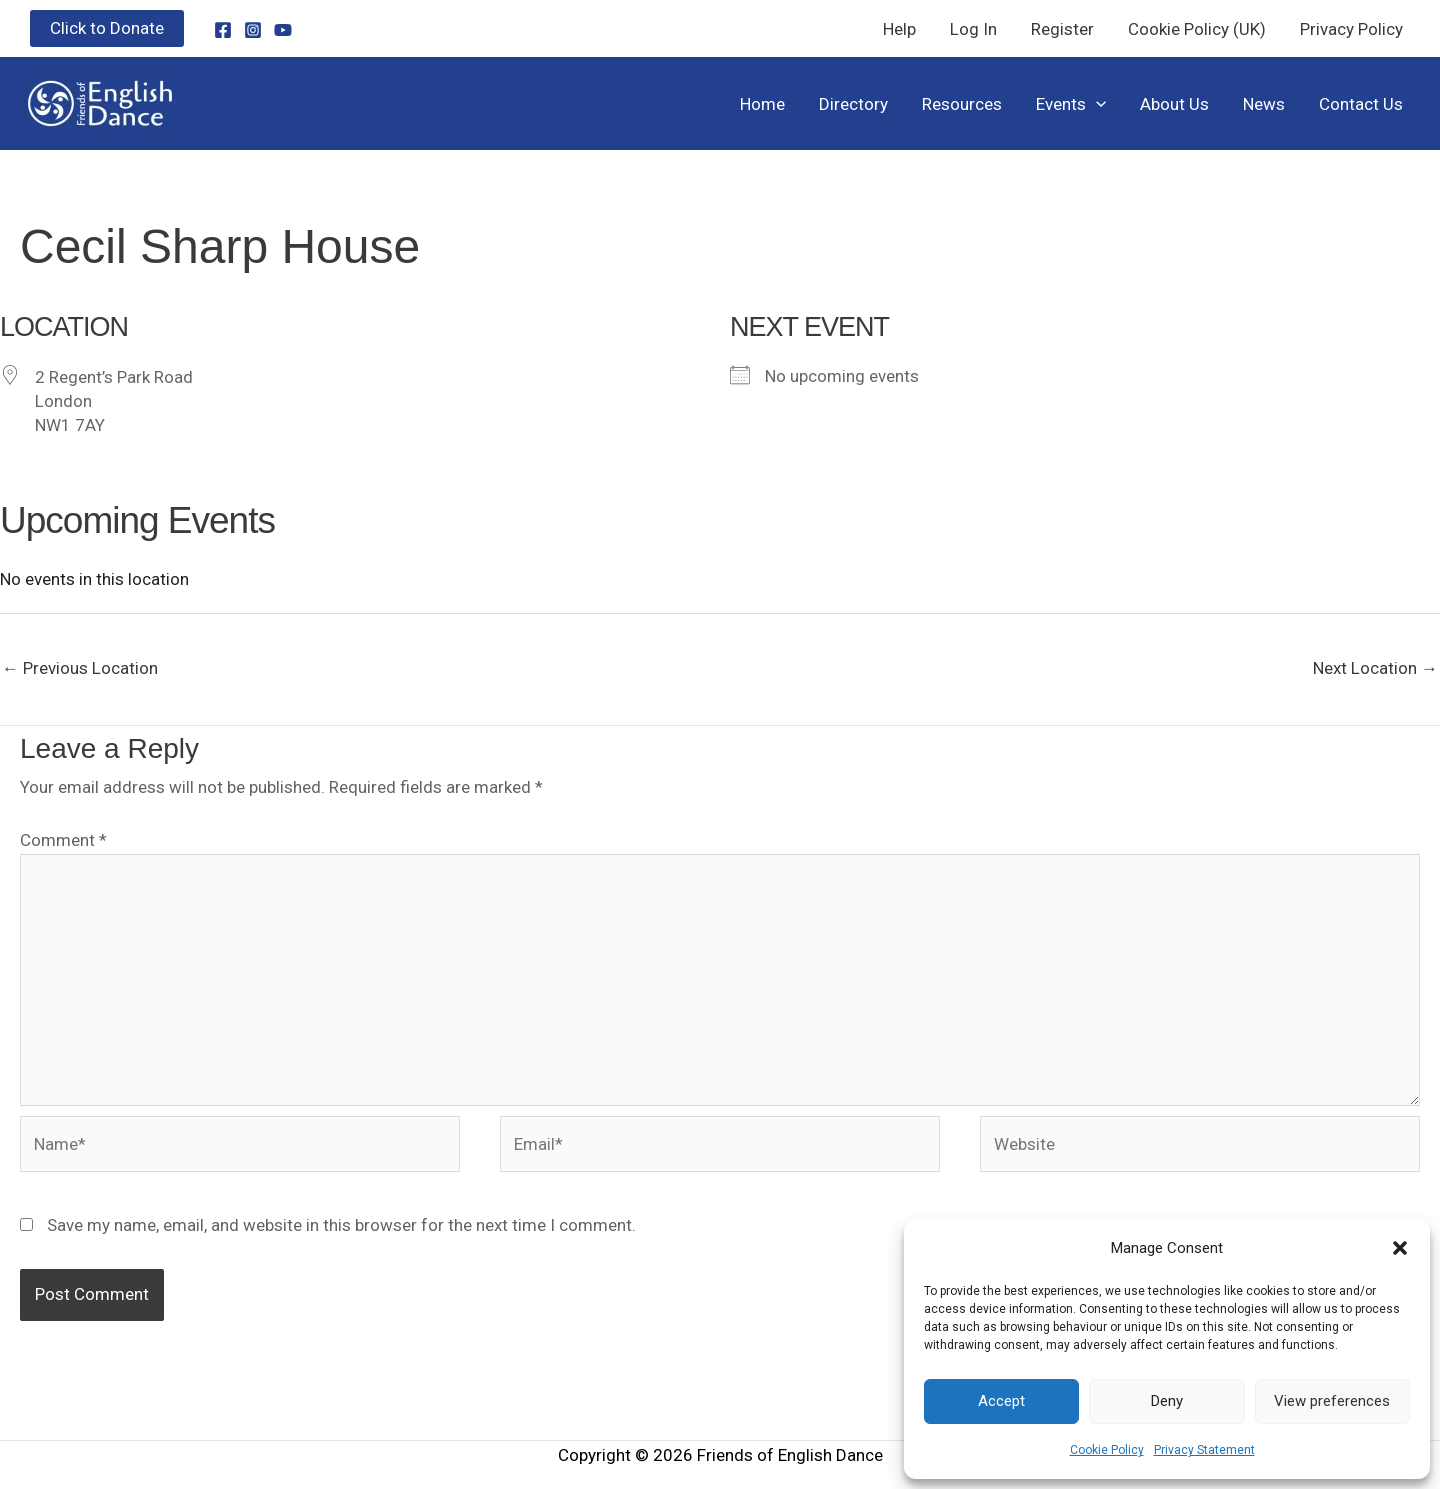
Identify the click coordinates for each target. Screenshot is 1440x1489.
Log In (973, 29)
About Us (1174, 104)
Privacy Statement (1204, 1450)
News (1264, 104)
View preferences (1332, 1401)
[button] (1400, 1248)
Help (899, 29)
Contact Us (1361, 104)
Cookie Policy (1107, 1450)
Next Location (1375, 668)
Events (1071, 104)
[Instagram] (253, 30)
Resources (962, 104)
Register (1062, 29)
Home (762, 104)
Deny (1167, 1401)
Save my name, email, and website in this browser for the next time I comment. (341, 1225)
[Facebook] (223, 30)
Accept (1001, 1401)
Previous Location (80, 668)
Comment (63, 840)
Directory (853, 104)
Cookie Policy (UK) (1197, 29)
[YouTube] (283, 30)
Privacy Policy (1351, 29)
